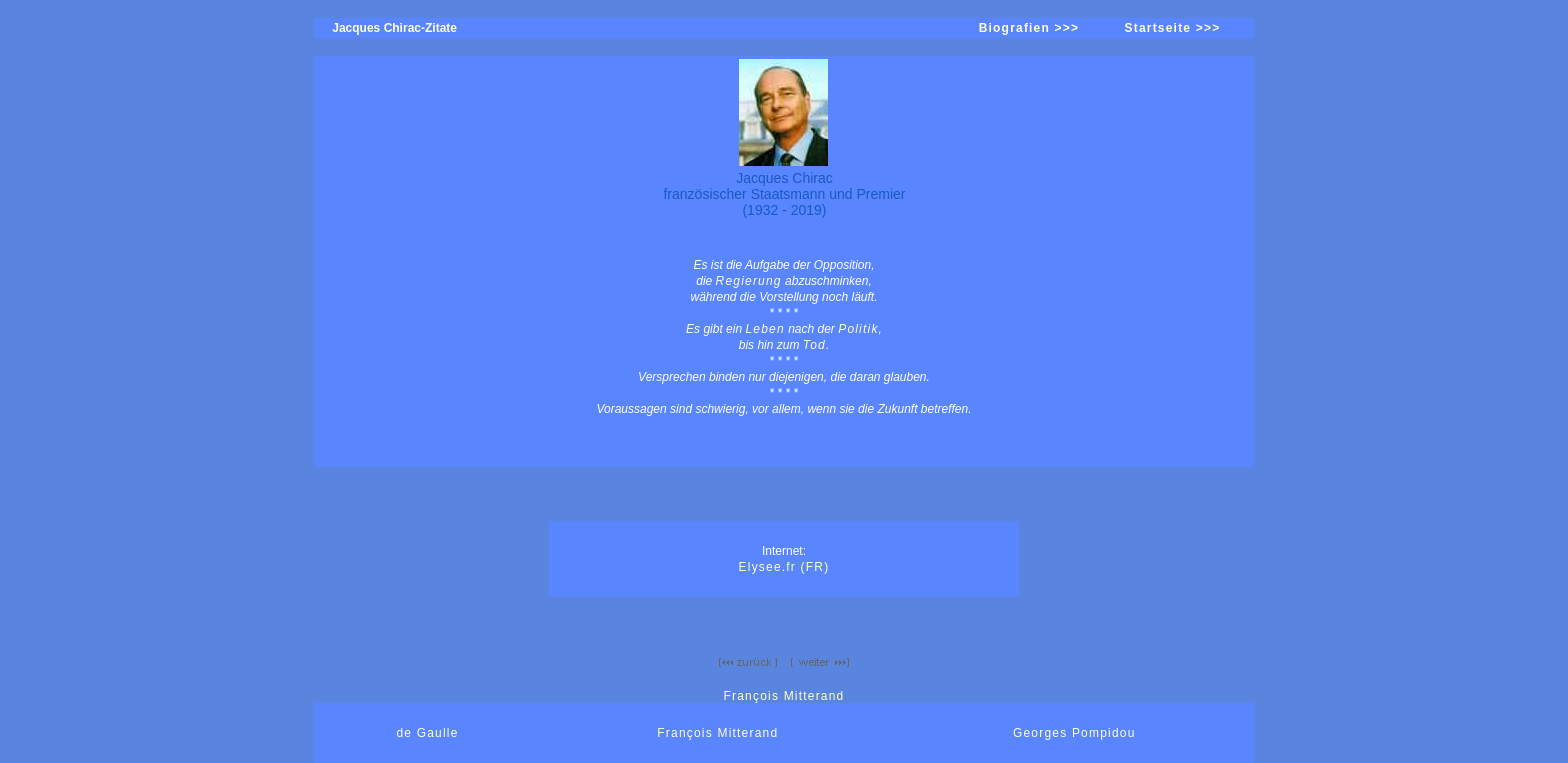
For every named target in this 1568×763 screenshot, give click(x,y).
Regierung (749, 281)
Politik (858, 329)
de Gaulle (427, 733)
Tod (814, 345)
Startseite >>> (1173, 28)
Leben (764, 329)
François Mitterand (784, 696)
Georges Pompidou (1074, 733)
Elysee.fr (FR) (784, 567)
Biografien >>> (1029, 28)
